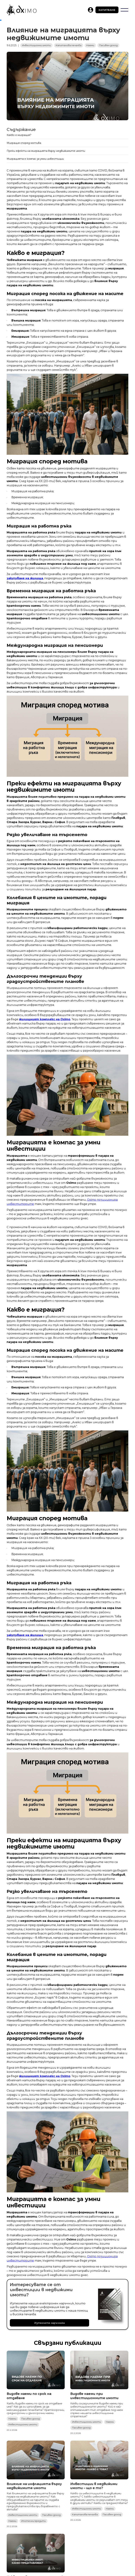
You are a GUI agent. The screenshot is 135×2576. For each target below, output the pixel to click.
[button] (124, 10)
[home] (22, 9)
